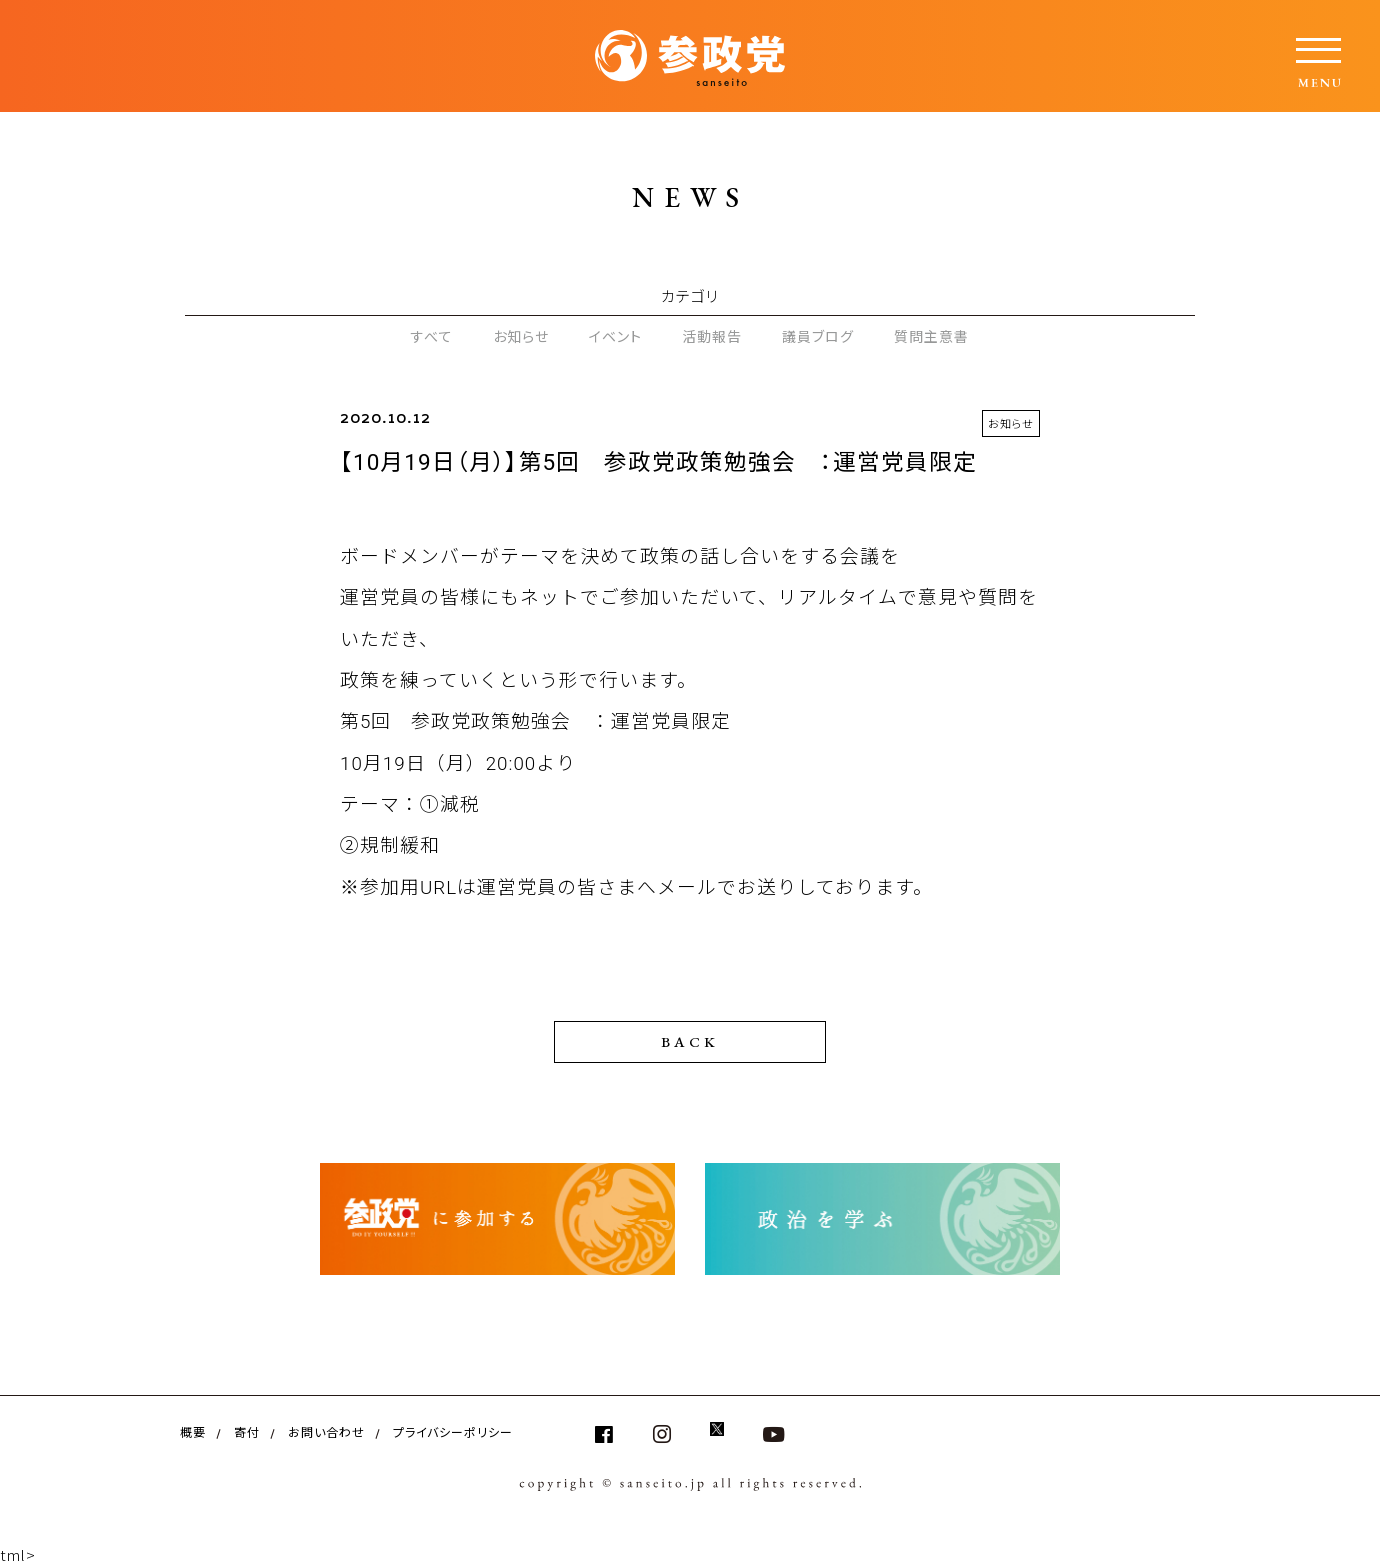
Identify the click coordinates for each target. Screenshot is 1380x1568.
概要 (193, 1431)
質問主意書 (931, 336)
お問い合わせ (326, 1431)
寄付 (247, 1431)
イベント (615, 336)
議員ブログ (818, 336)
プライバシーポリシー (453, 1431)
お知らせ (521, 336)
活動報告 (712, 336)
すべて (432, 336)
